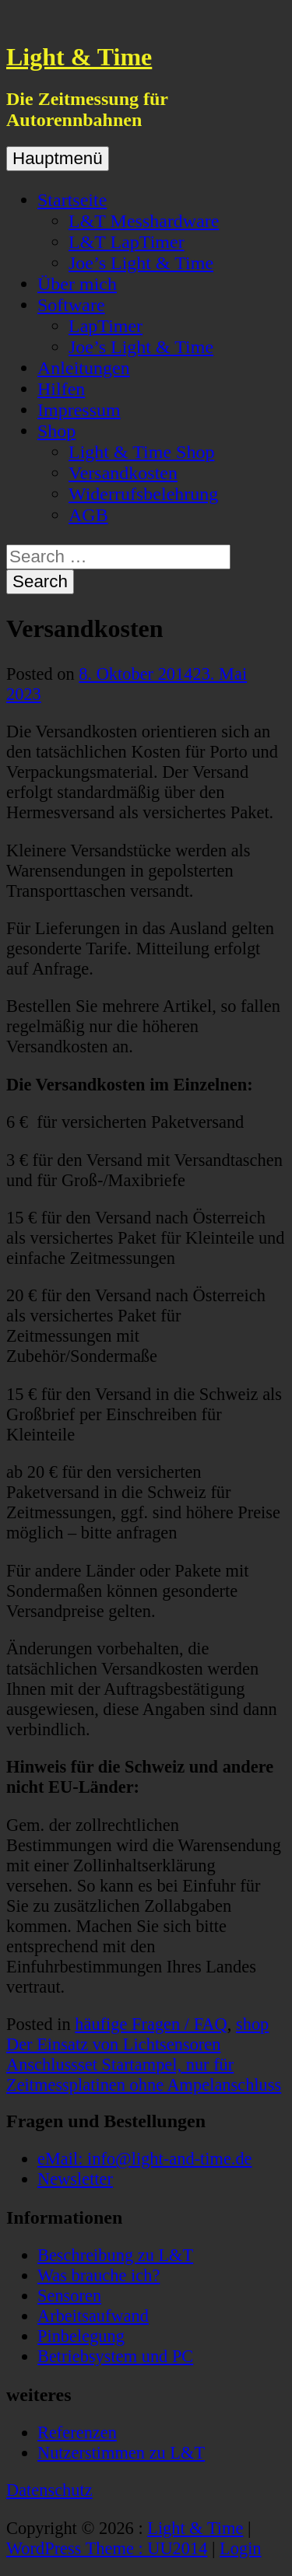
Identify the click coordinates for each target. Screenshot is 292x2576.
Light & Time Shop (141, 452)
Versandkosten (123, 473)
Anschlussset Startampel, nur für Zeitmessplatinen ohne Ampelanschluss (143, 2075)
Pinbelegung (81, 2336)
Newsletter (75, 2179)
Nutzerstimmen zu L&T (121, 2452)
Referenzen (77, 2432)
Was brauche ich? (98, 2275)
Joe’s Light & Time (141, 263)
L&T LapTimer (127, 242)
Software (71, 305)
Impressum (79, 410)
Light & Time (79, 57)
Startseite (72, 200)
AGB (88, 515)
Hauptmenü (57, 158)
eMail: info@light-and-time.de (144, 2158)
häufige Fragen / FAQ (151, 2024)
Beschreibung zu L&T (115, 2255)
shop (252, 2024)
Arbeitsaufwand (93, 2316)
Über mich (77, 284)
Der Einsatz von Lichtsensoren (113, 2044)
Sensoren (69, 2295)
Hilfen (61, 389)
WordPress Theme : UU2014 (106, 2548)
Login (240, 2548)
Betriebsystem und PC (115, 2356)
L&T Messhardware (144, 221)
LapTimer (105, 326)
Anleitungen (83, 368)
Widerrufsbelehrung (143, 494)
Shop (56, 431)
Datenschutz (49, 2490)
